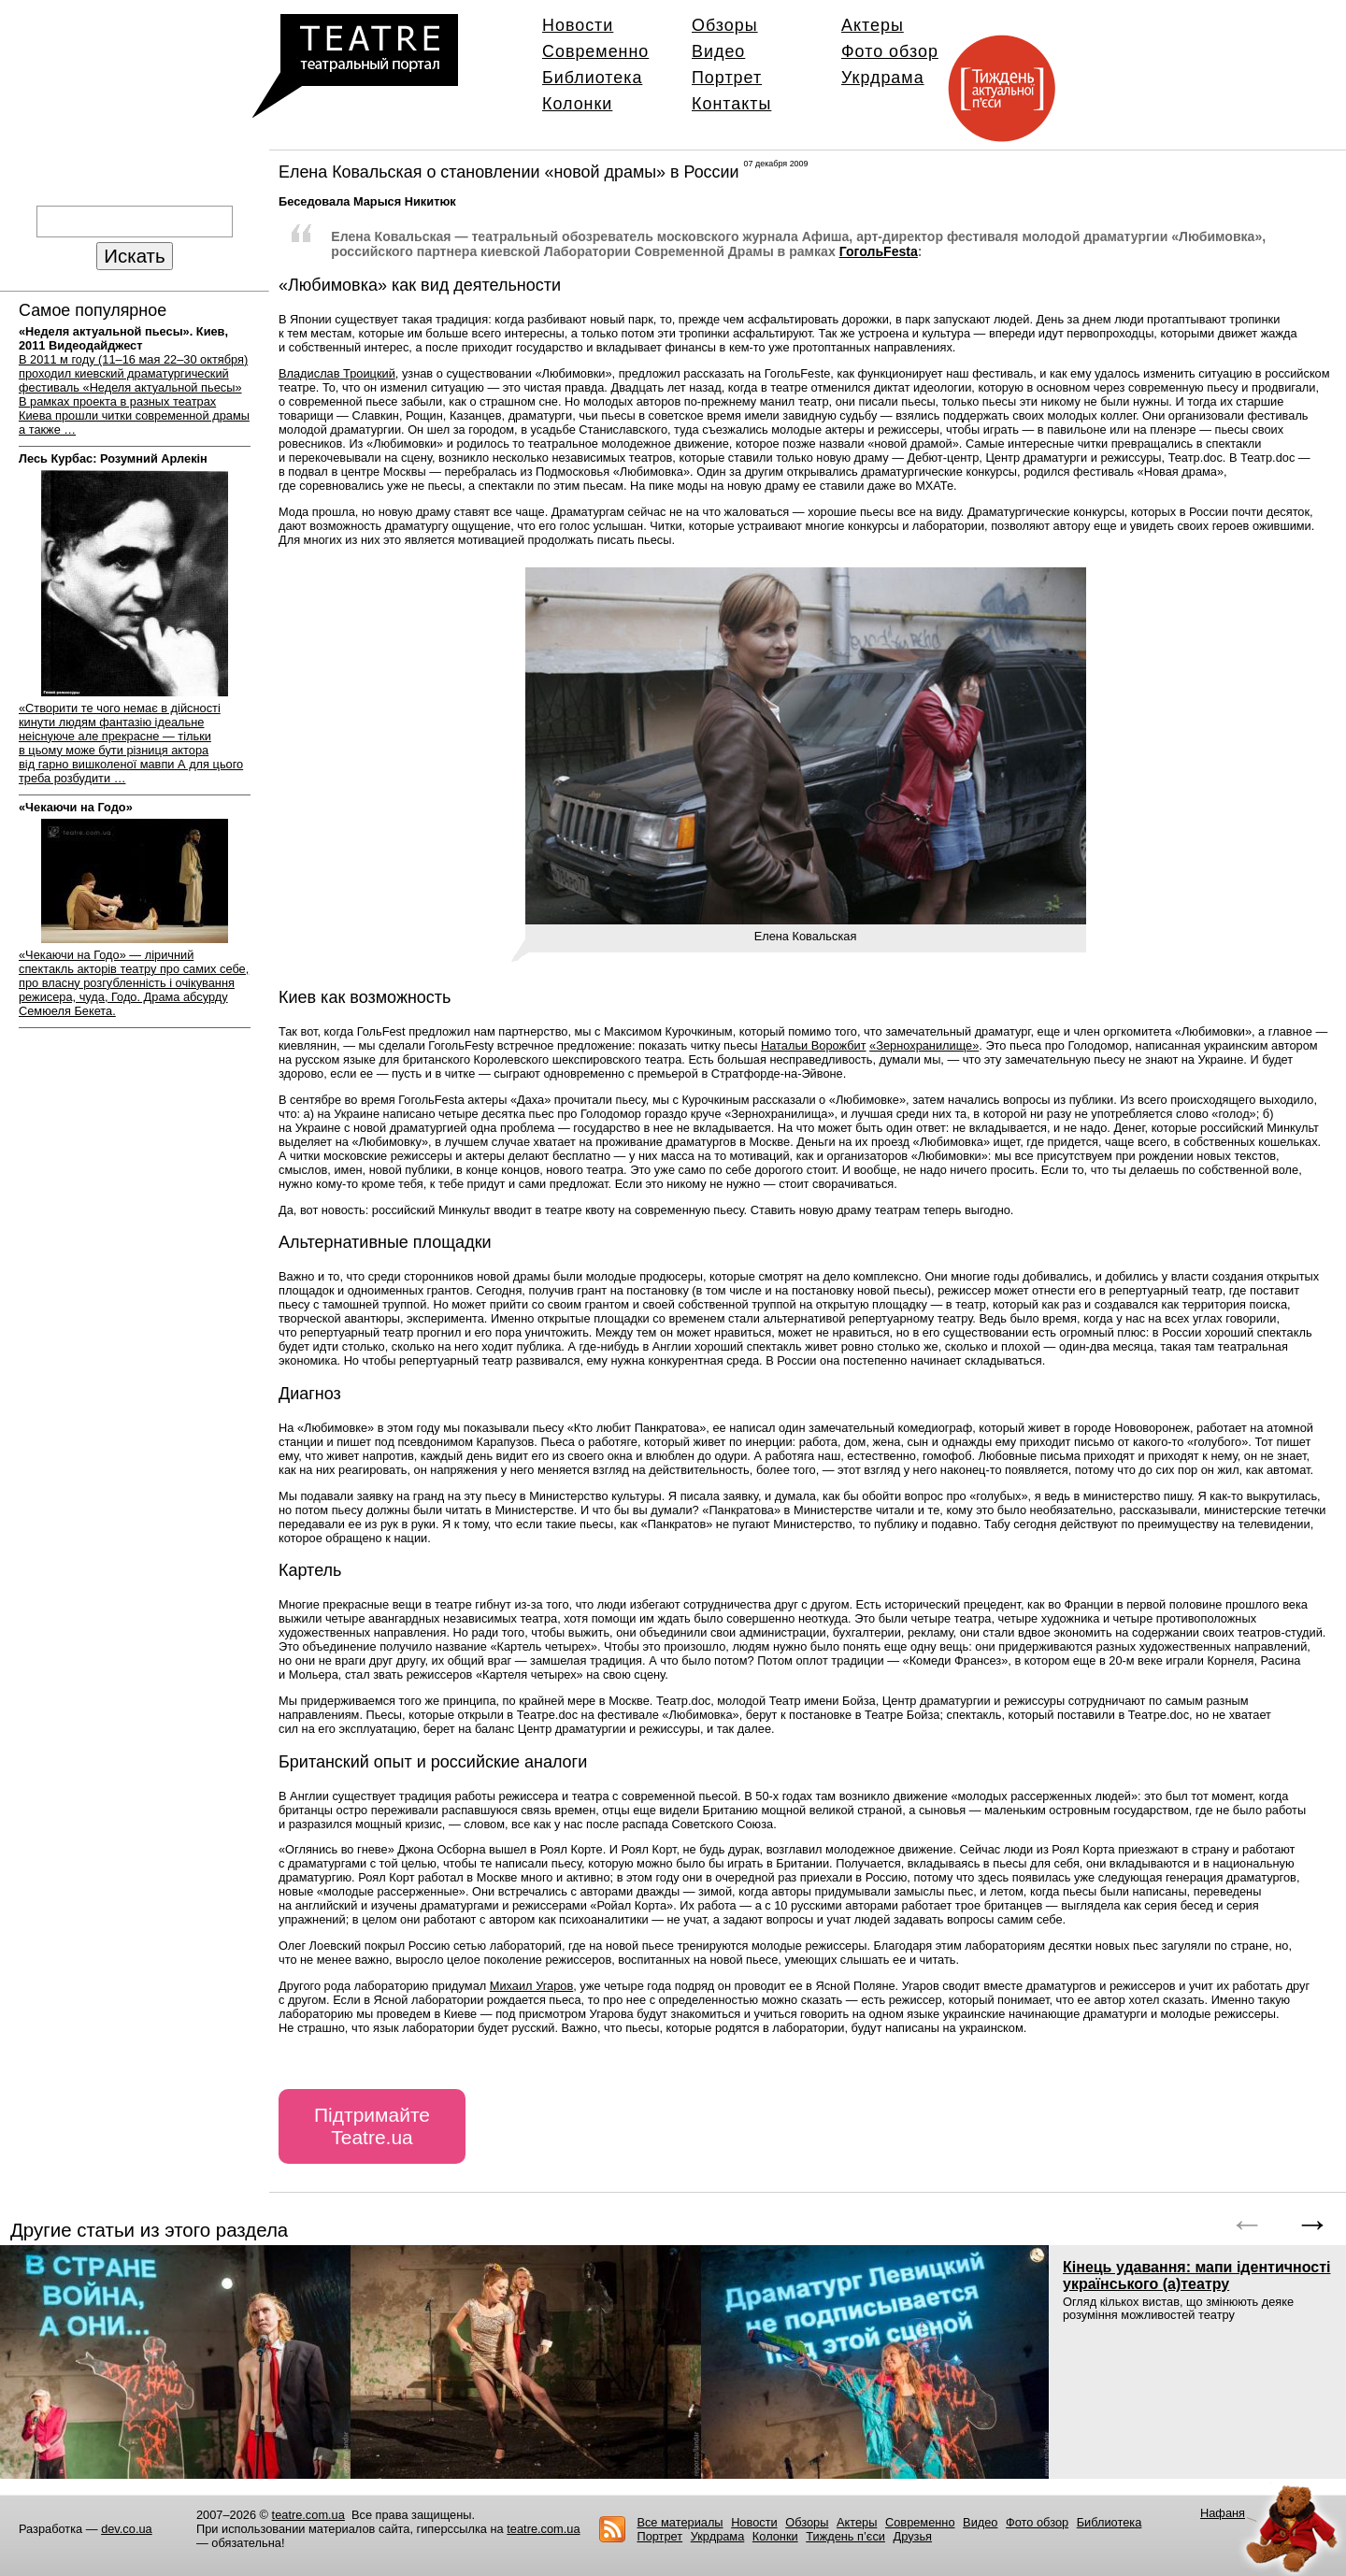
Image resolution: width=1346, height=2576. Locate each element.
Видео (718, 51)
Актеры (872, 25)
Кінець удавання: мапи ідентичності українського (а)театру (1196, 2275)
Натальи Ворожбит (813, 1045)
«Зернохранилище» (924, 1045)
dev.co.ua (126, 2529)
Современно (595, 51)
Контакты (731, 103)
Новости (577, 25)
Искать (134, 255)
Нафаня (1222, 2513)
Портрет (727, 77)
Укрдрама (882, 77)
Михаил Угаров (531, 1986)
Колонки (577, 103)
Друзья (913, 2536)
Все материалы (680, 2522)
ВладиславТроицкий (337, 373)
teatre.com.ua (308, 2515)
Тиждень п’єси (845, 2536)
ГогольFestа (878, 251)
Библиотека (592, 77)
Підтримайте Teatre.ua (372, 2126)
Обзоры (725, 25)
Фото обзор (889, 51)
